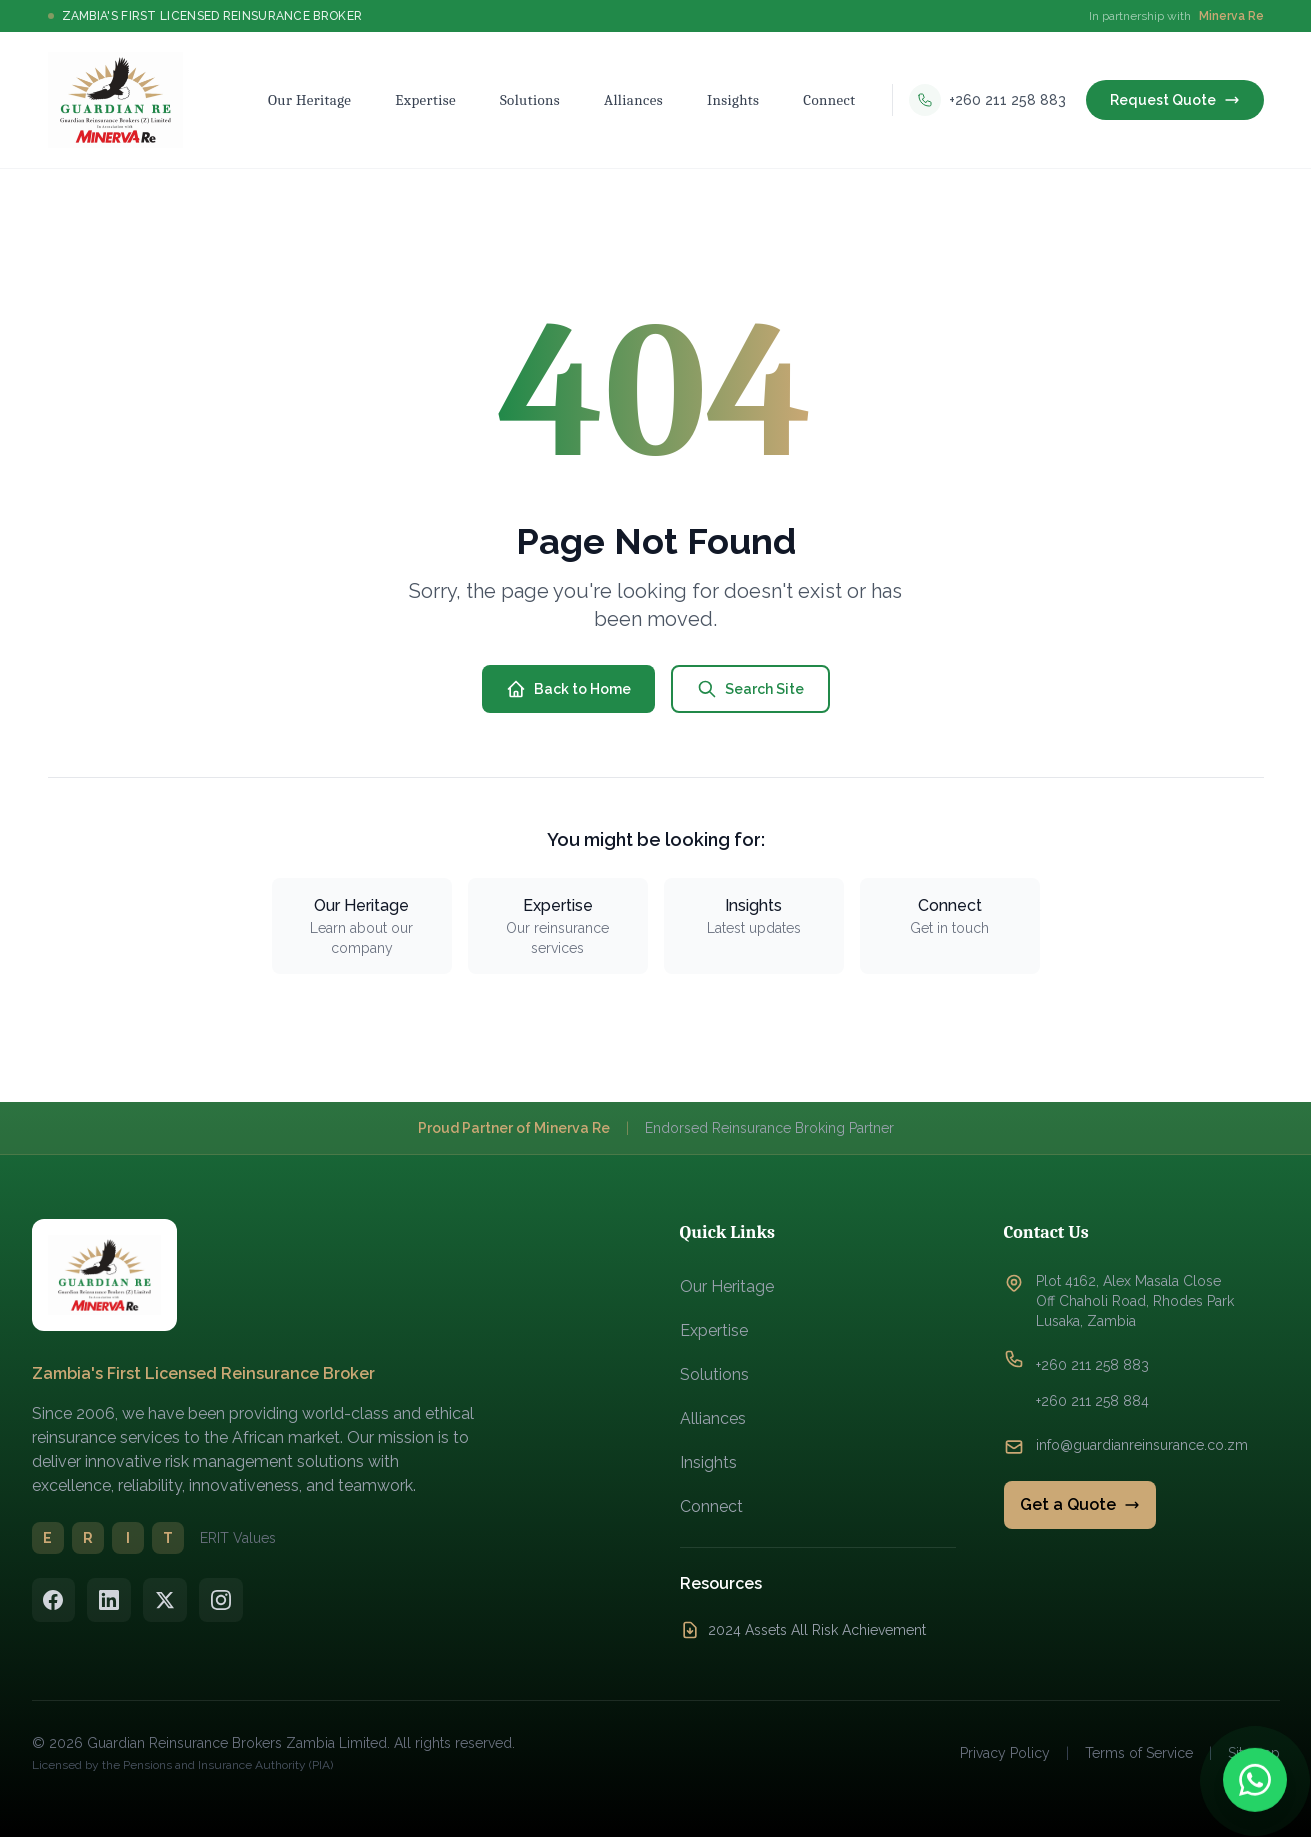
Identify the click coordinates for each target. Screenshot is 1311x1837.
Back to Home (568, 689)
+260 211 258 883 (1092, 1365)
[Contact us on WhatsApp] (1255, 1781)
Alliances (713, 1418)
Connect (711, 1506)
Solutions (714, 1374)
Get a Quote (1080, 1504)
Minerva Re (1231, 16)
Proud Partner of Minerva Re (514, 1128)
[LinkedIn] (110, 1600)
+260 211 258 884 (1092, 1401)
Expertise (714, 1330)
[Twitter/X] (166, 1600)
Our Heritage (727, 1286)
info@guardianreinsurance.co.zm (1142, 1445)
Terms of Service (1139, 1753)
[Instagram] (222, 1600)
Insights (708, 1462)
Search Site (750, 689)
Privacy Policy (1005, 1753)
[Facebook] (54, 1600)
